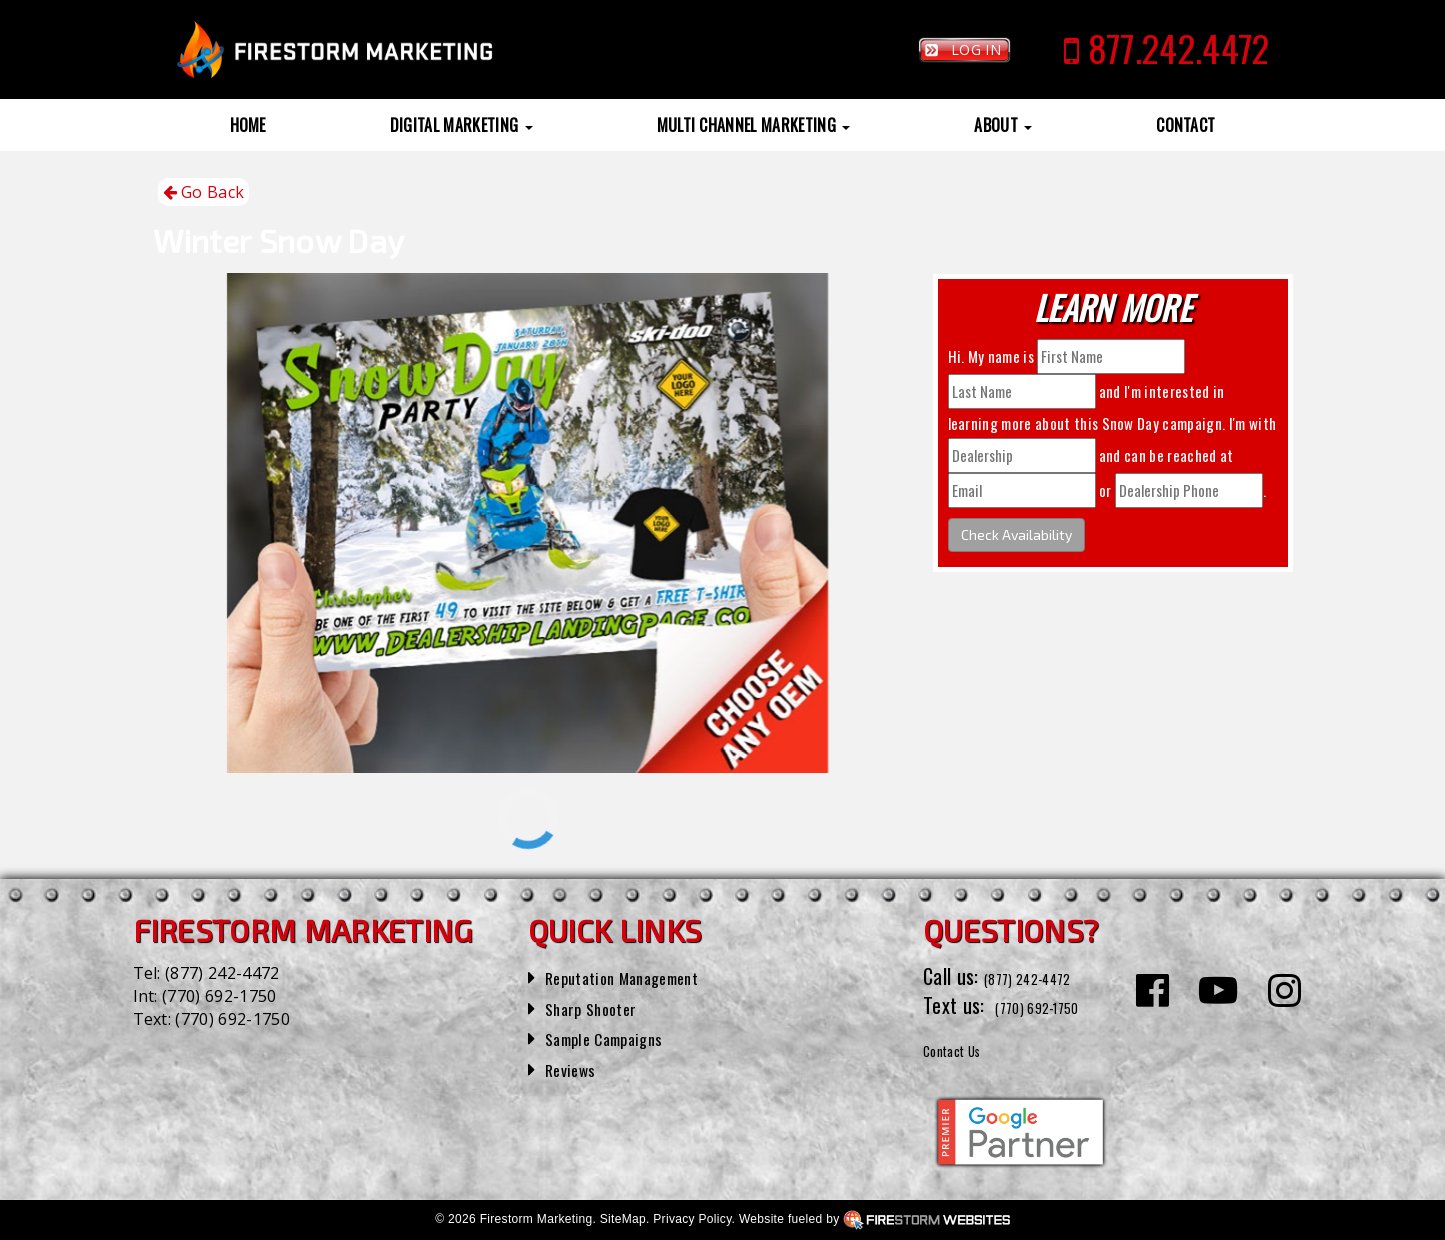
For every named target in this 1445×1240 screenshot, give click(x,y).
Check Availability (1016, 534)
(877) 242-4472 (222, 973)
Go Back (204, 192)
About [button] (1003, 125)
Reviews (576, 1068)
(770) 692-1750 (219, 996)
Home (248, 125)
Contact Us (966, 1048)
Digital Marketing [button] (461, 125)
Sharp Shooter (601, 1007)
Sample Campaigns (618, 1037)
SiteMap (623, 1219)
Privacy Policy (692, 1219)
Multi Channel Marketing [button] (754, 125)
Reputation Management (641, 976)
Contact (1185, 125)
